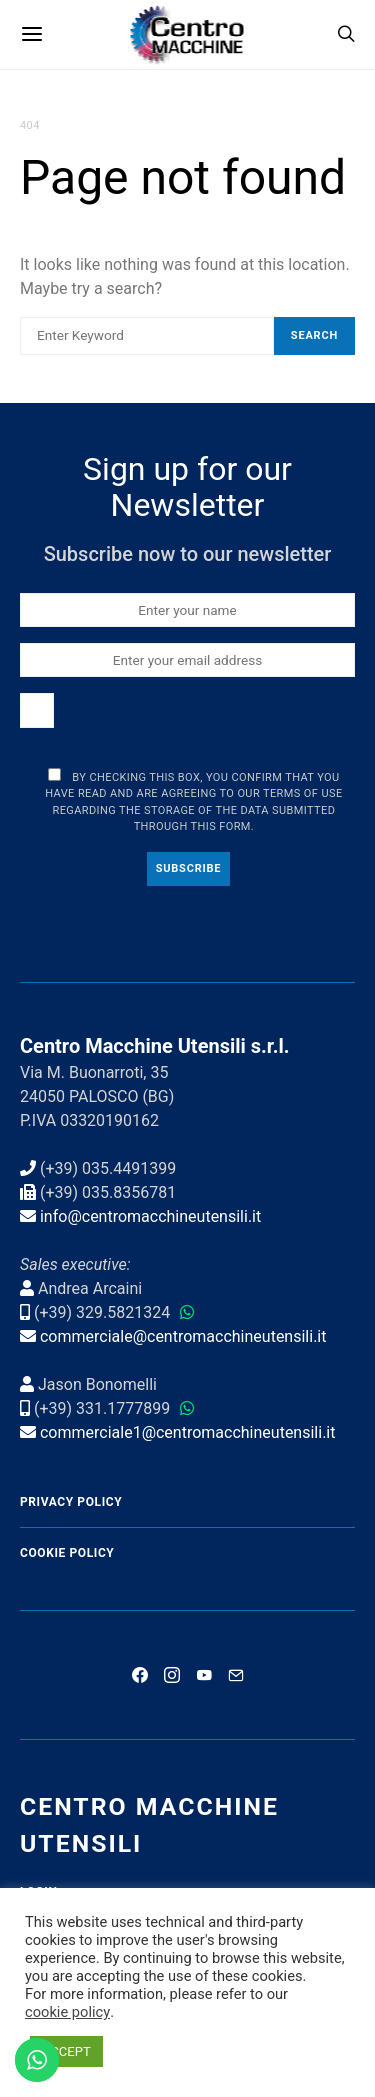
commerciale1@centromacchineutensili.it (188, 1432)
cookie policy (67, 2012)
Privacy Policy (71, 1502)
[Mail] (236, 1675)
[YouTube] (204, 1675)
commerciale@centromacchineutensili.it (183, 1336)
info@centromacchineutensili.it (150, 1216)
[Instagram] (172, 1675)
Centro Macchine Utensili (149, 1825)
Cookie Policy (67, 1553)
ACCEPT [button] (66, 2051)
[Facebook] (140, 1675)
